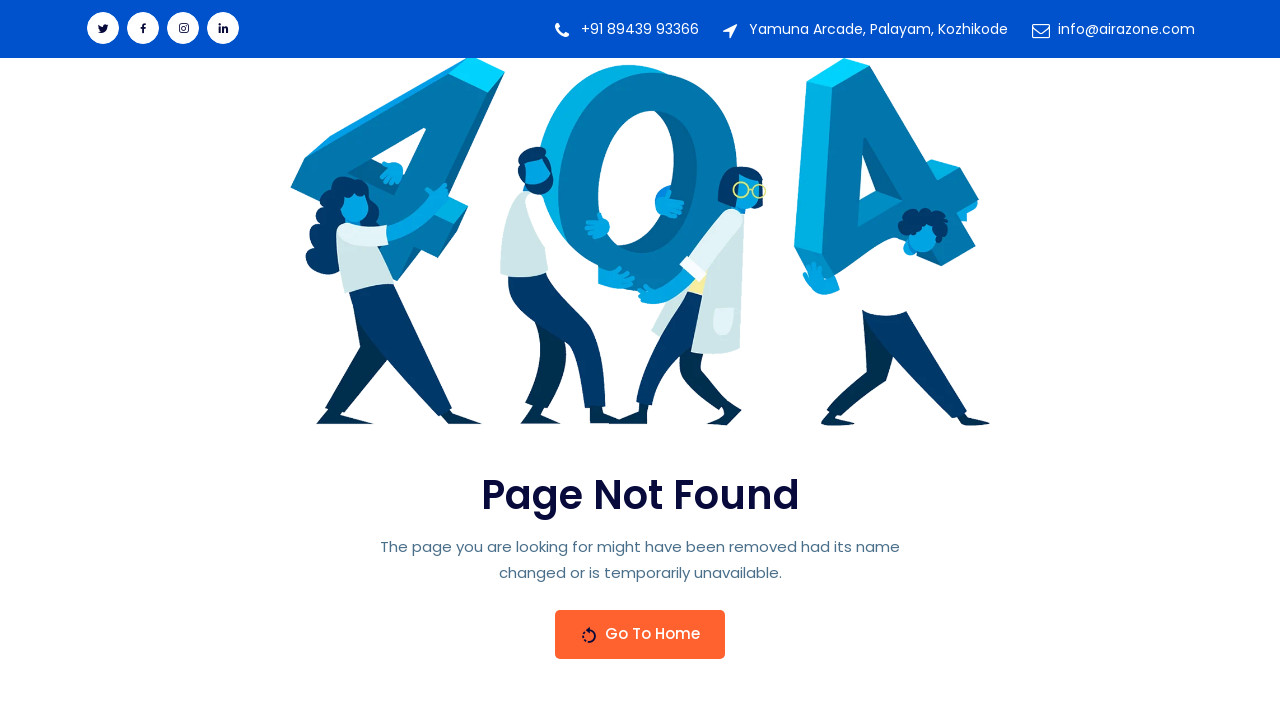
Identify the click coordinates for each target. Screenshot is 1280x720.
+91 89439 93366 (640, 29)
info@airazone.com (1126, 29)
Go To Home (640, 633)
